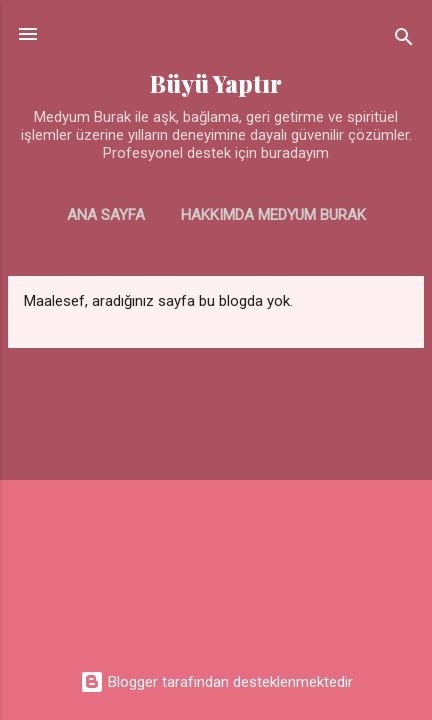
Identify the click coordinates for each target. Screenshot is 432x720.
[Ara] (404, 40)
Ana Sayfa (106, 215)
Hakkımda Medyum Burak (273, 215)
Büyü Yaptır (216, 83)
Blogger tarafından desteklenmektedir (216, 682)
